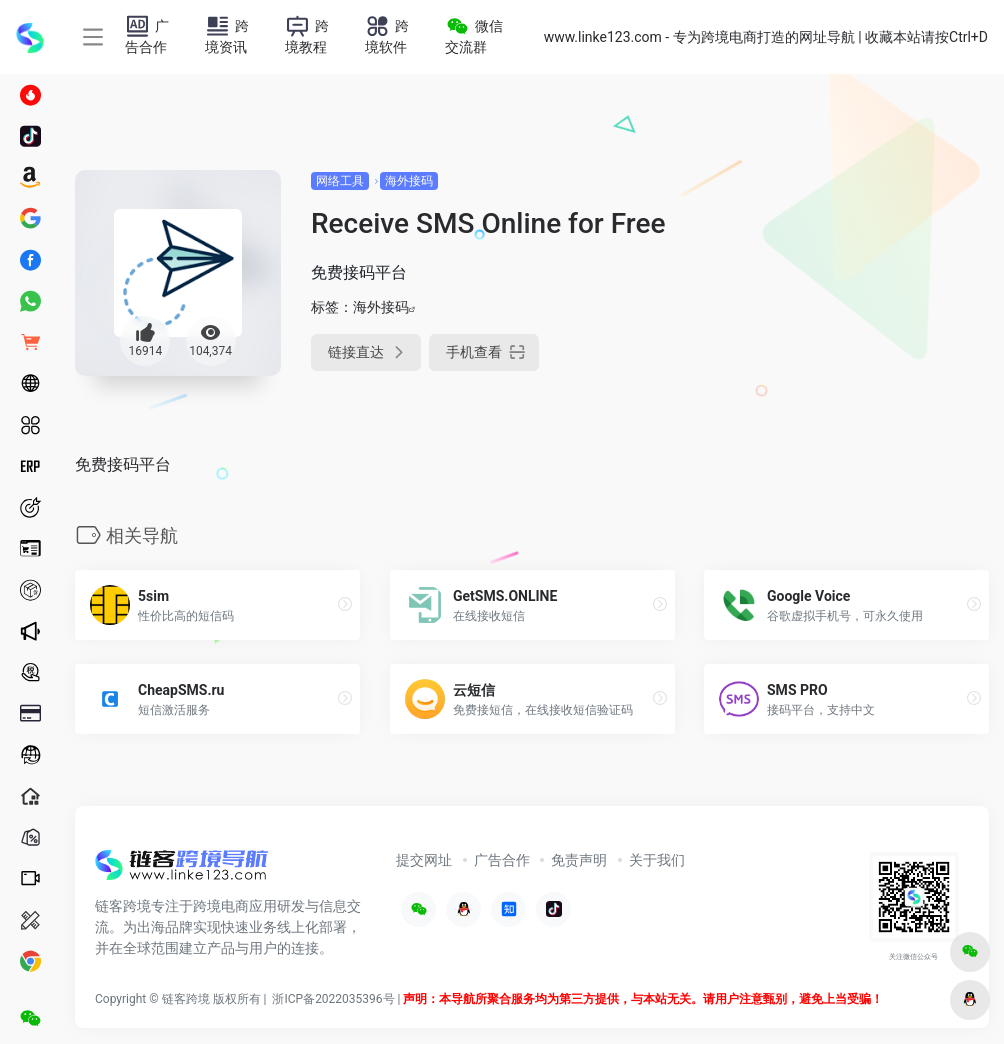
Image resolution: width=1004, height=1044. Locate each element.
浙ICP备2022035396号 (333, 999)
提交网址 (424, 860)
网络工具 (340, 181)
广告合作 (502, 860)
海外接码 (409, 181)
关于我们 (657, 860)
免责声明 (579, 860)
